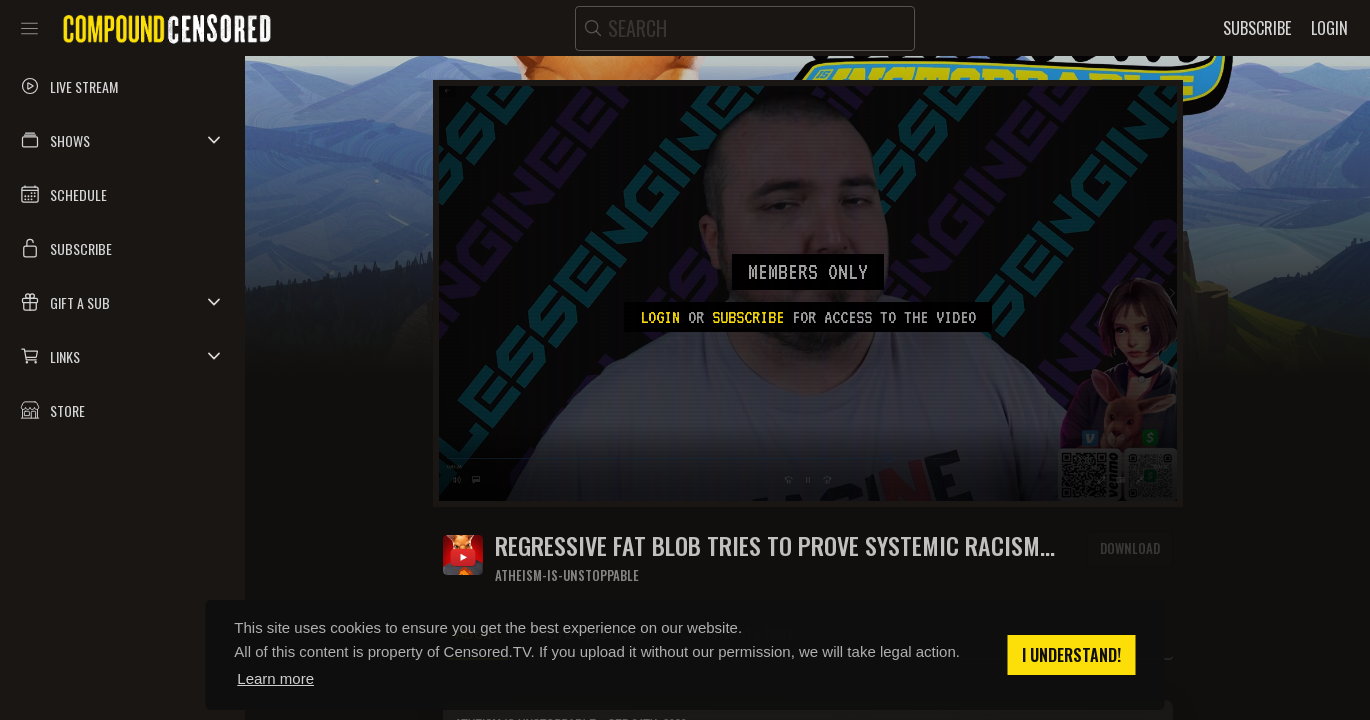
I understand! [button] (1071, 655)
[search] (745, 28)
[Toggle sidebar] (29, 28)
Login (660, 317)
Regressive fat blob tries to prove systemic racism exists (767, 545)
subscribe (748, 317)
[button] (122, 140)
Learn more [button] (275, 678)
